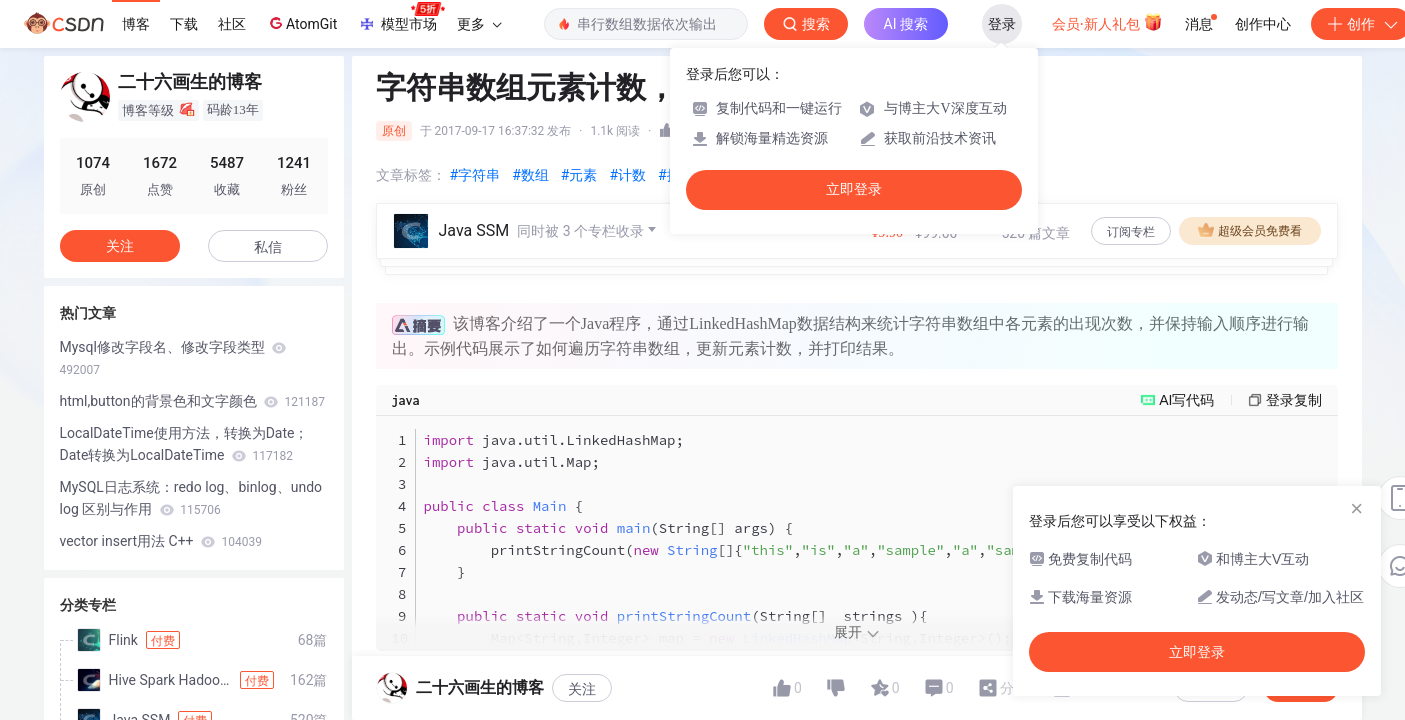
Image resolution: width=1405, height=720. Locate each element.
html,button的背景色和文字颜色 (192, 401)
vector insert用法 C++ (161, 541)
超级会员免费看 (1250, 230)
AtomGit (301, 23)
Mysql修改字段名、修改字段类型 (173, 358)
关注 (120, 246)
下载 (184, 24)
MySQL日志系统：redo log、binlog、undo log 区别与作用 (191, 498)
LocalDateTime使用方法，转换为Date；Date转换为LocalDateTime (184, 444)
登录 (1002, 24)
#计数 (627, 175)
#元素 (579, 175)
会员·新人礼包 (1107, 22)
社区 (232, 24)
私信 (268, 247)
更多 (479, 24)
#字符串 (475, 175)
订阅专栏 (1131, 232)
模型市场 (401, 18)
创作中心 (1263, 24)
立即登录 (854, 189)
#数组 (530, 175)
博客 (136, 24)
